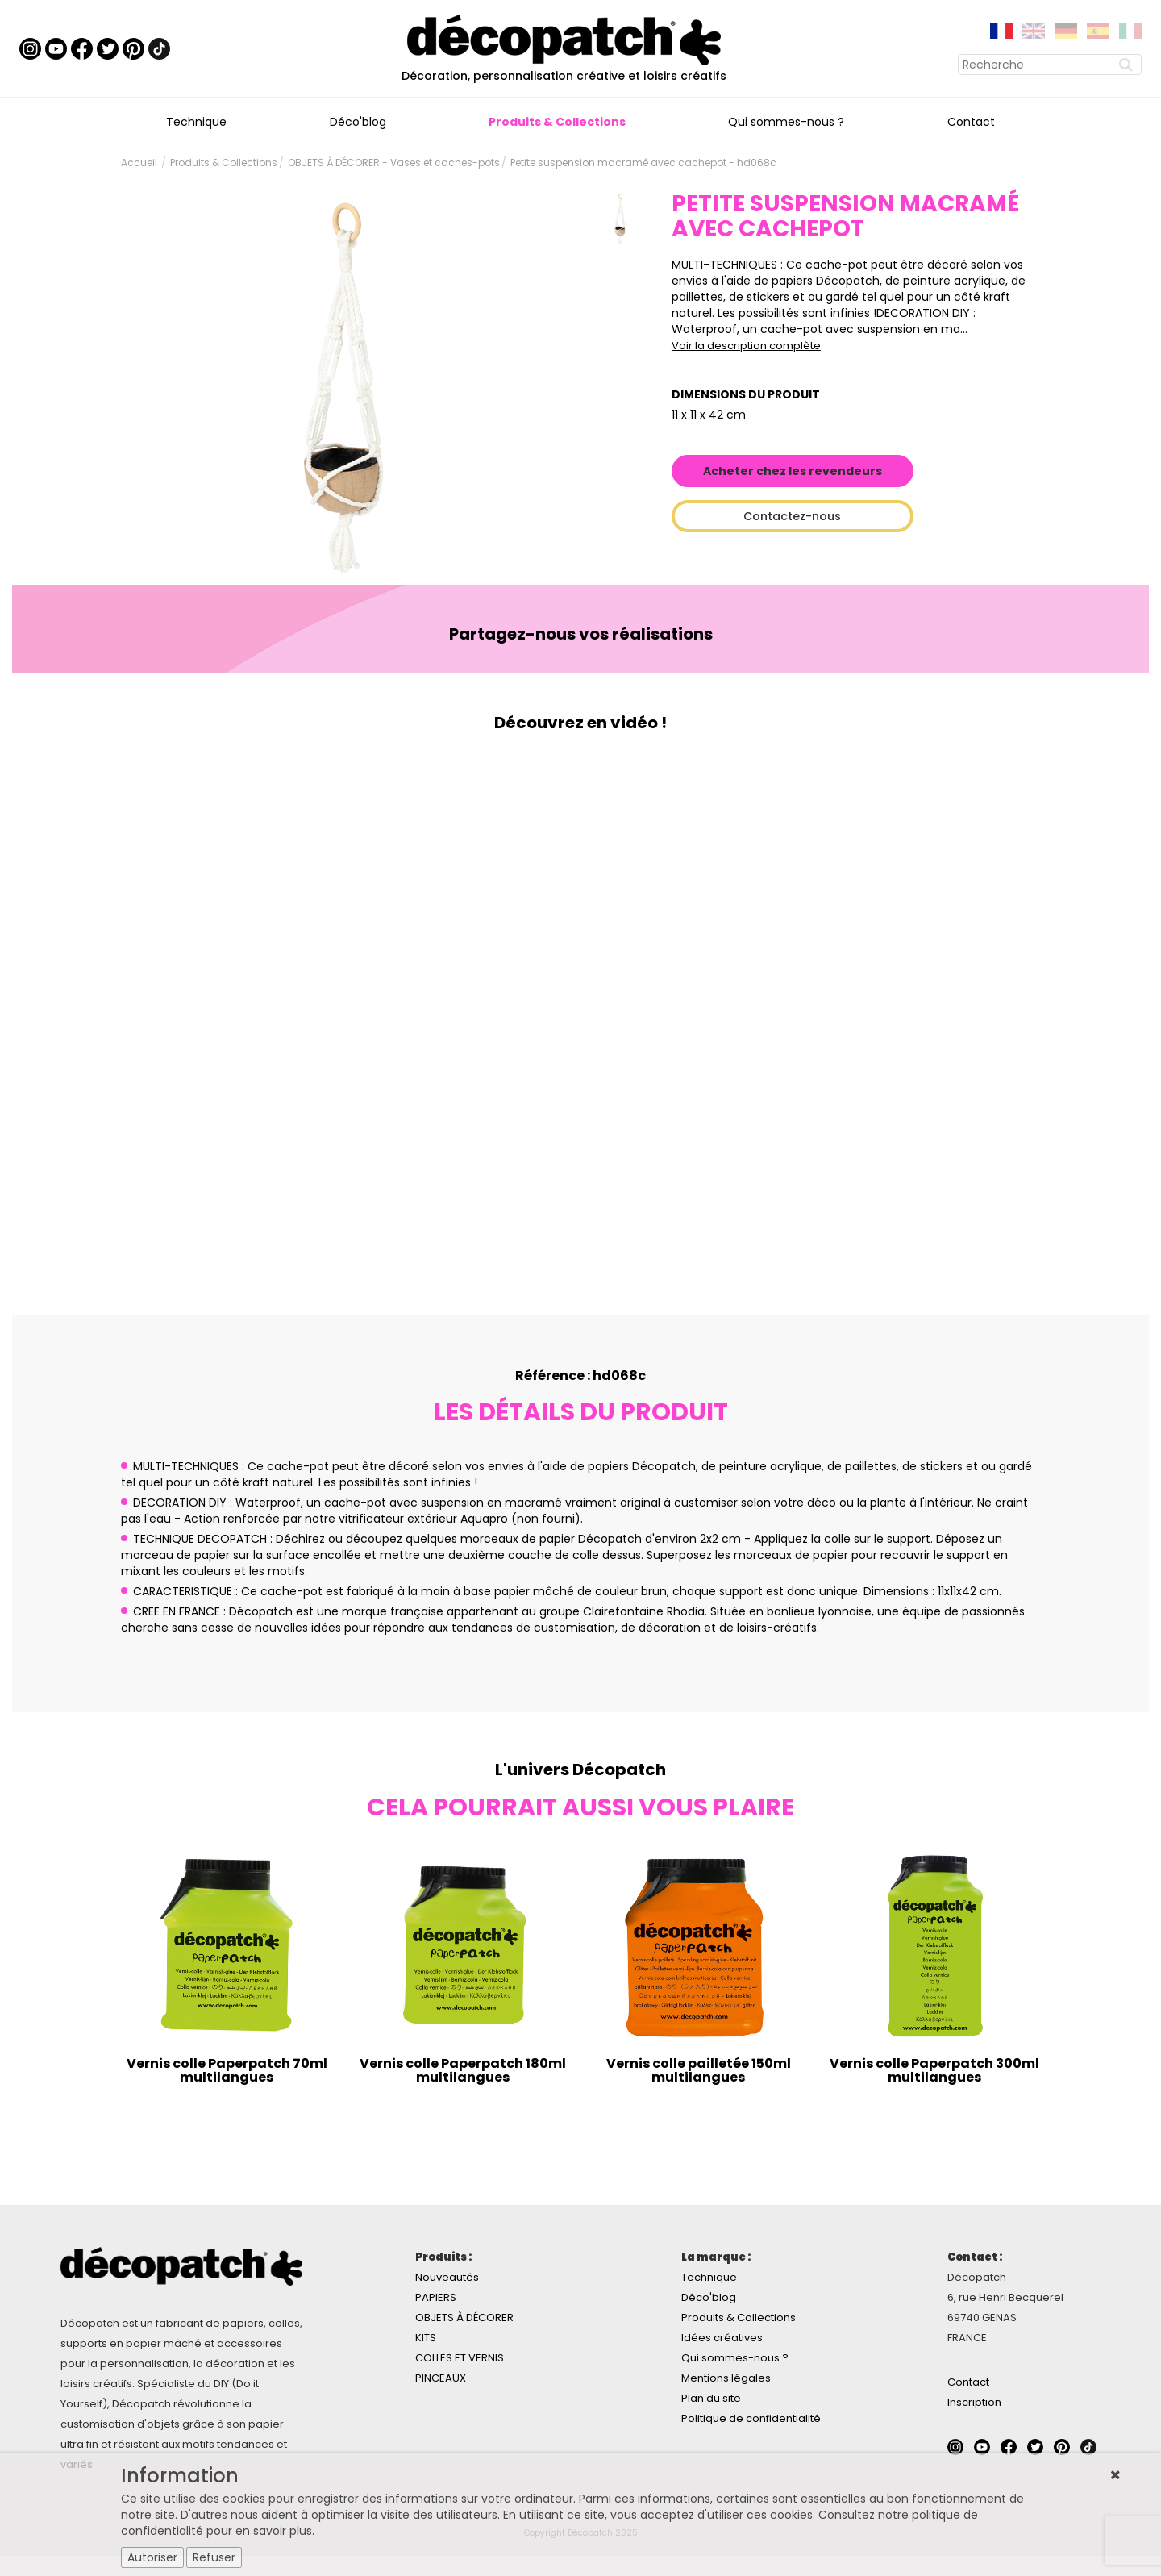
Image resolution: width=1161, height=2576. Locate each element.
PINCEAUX (440, 2378)
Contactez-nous (792, 516)
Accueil (139, 162)
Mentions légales (726, 2378)
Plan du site (711, 2398)
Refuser (214, 2557)
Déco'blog (358, 122)
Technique (196, 122)
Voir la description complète (746, 345)
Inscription (974, 2402)
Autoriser (152, 2557)
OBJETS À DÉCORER (464, 2317)
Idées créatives (722, 2337)
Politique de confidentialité (751, 2418)
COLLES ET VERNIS (459, 2358)
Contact (971, 122)
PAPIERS (435, 2297)
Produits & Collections (557, 122)
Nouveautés (447, 2277)
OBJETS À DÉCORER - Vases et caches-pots (394, 162)
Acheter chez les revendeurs (792, 471)
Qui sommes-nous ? (786, 122)
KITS (425, 2337)
